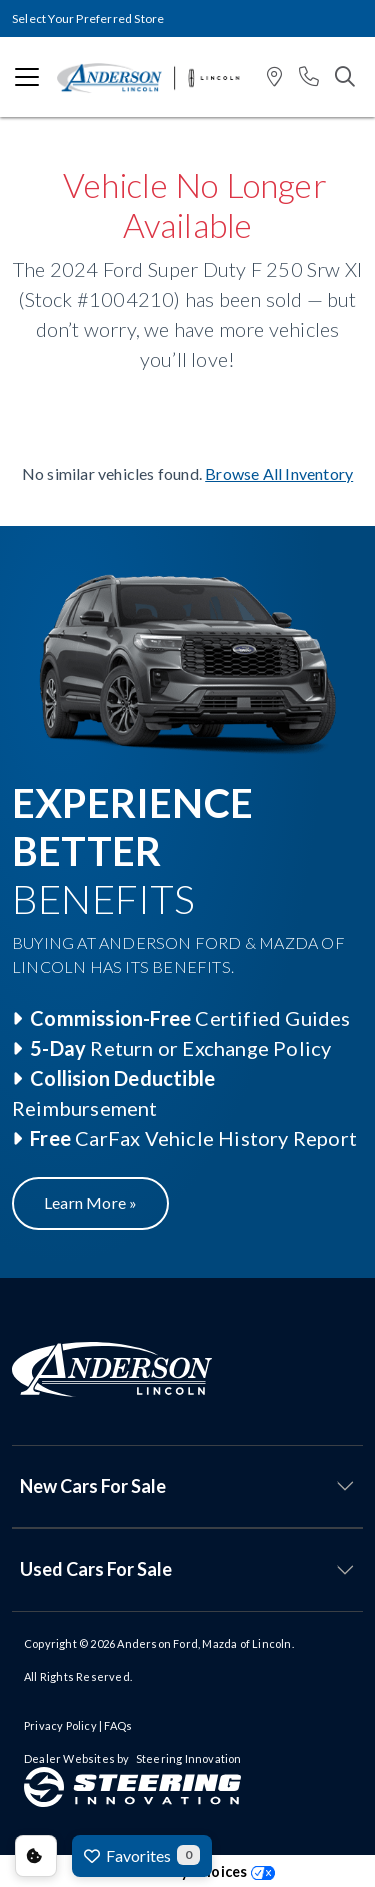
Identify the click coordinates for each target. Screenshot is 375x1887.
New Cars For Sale (93, 1486)
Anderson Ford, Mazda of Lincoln (204, 1643)
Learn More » (90, 1202)
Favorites (142, 1855)
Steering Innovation (189, 1758)
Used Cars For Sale (96, 1569)
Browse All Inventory (279, 473)
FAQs (118, 1725)
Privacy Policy (60, 1725)
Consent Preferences (36, 1856)
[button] (274, 77)
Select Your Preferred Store (88, 18)
